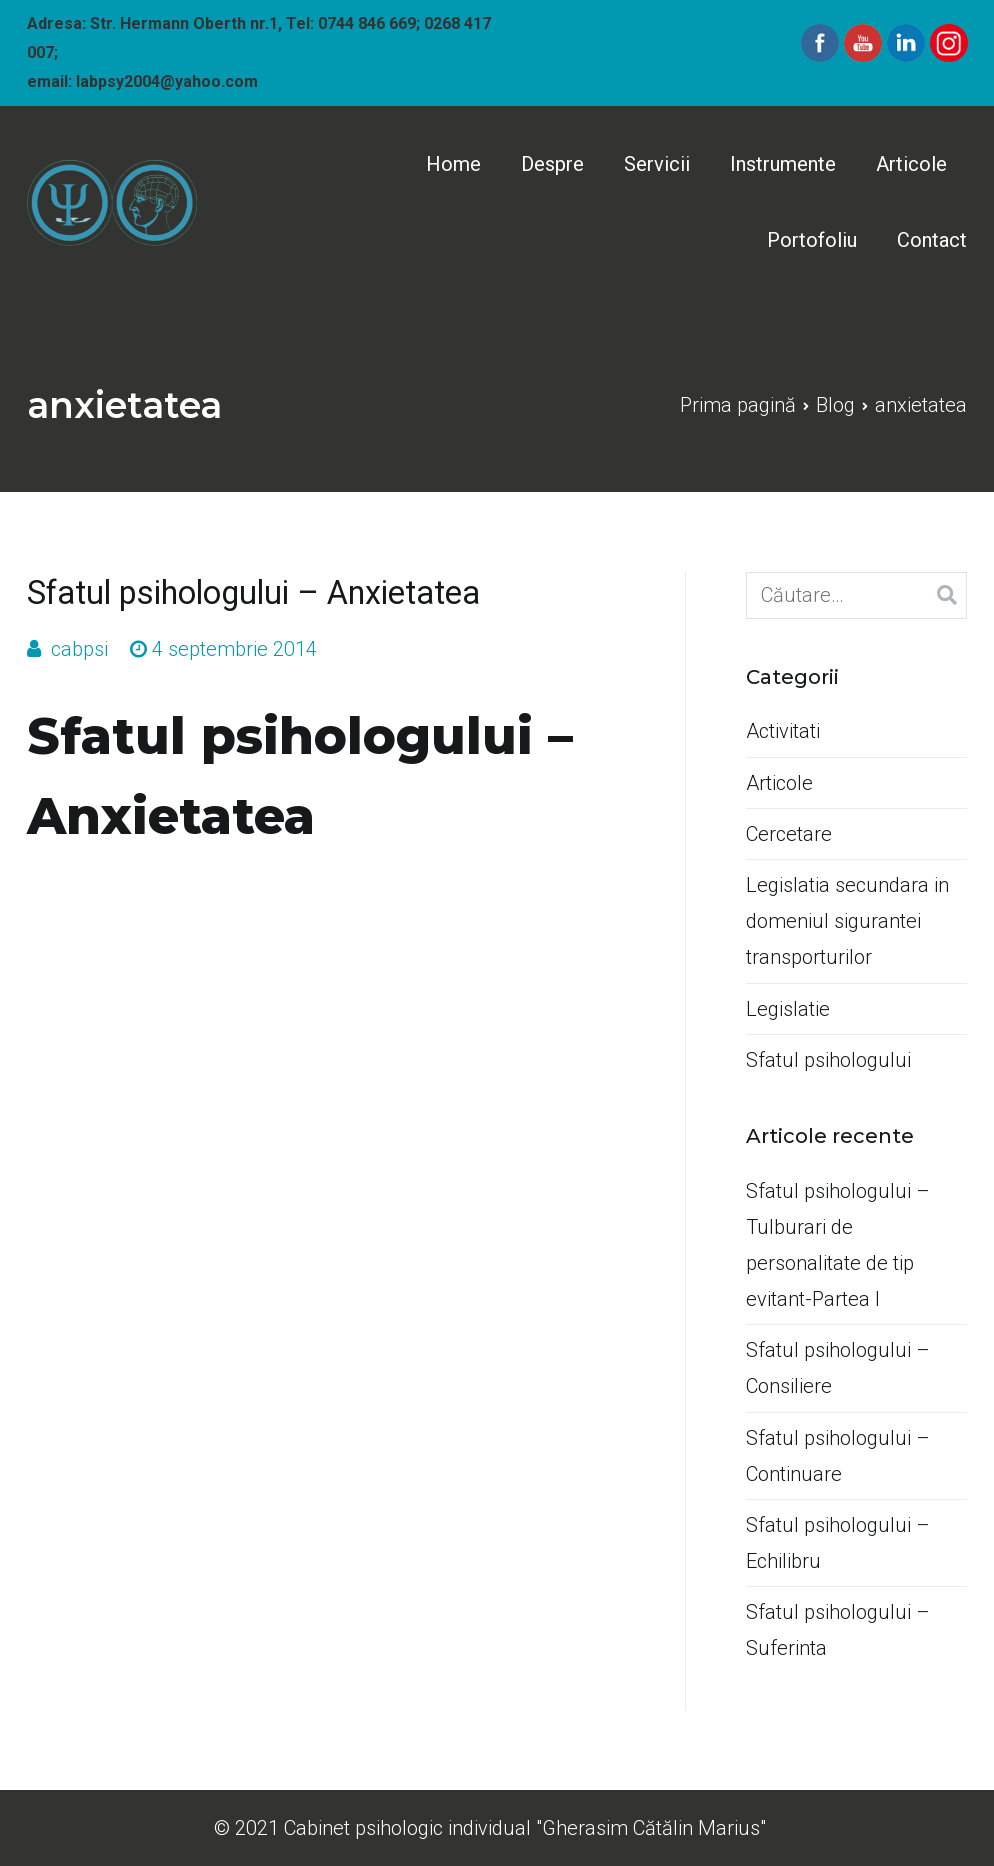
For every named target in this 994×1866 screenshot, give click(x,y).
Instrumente (783, 164)
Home (453, 164)
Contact (932, 240)
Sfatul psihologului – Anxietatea (253, 593)
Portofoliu (812, 240)
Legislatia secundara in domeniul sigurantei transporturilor (847, 921)
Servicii (657, 164)
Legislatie (788, 1009)
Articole (911, 164)
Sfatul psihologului (828, 1060)
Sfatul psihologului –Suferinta (838, 1630)
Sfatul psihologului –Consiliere (838, 1368)
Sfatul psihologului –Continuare (838, 1456)
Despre (552, 164)
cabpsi (79, 649)
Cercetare (789, 834)
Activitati (783, 731)
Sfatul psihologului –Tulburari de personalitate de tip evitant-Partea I (838, 1245)
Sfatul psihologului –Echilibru (838, 1543)
